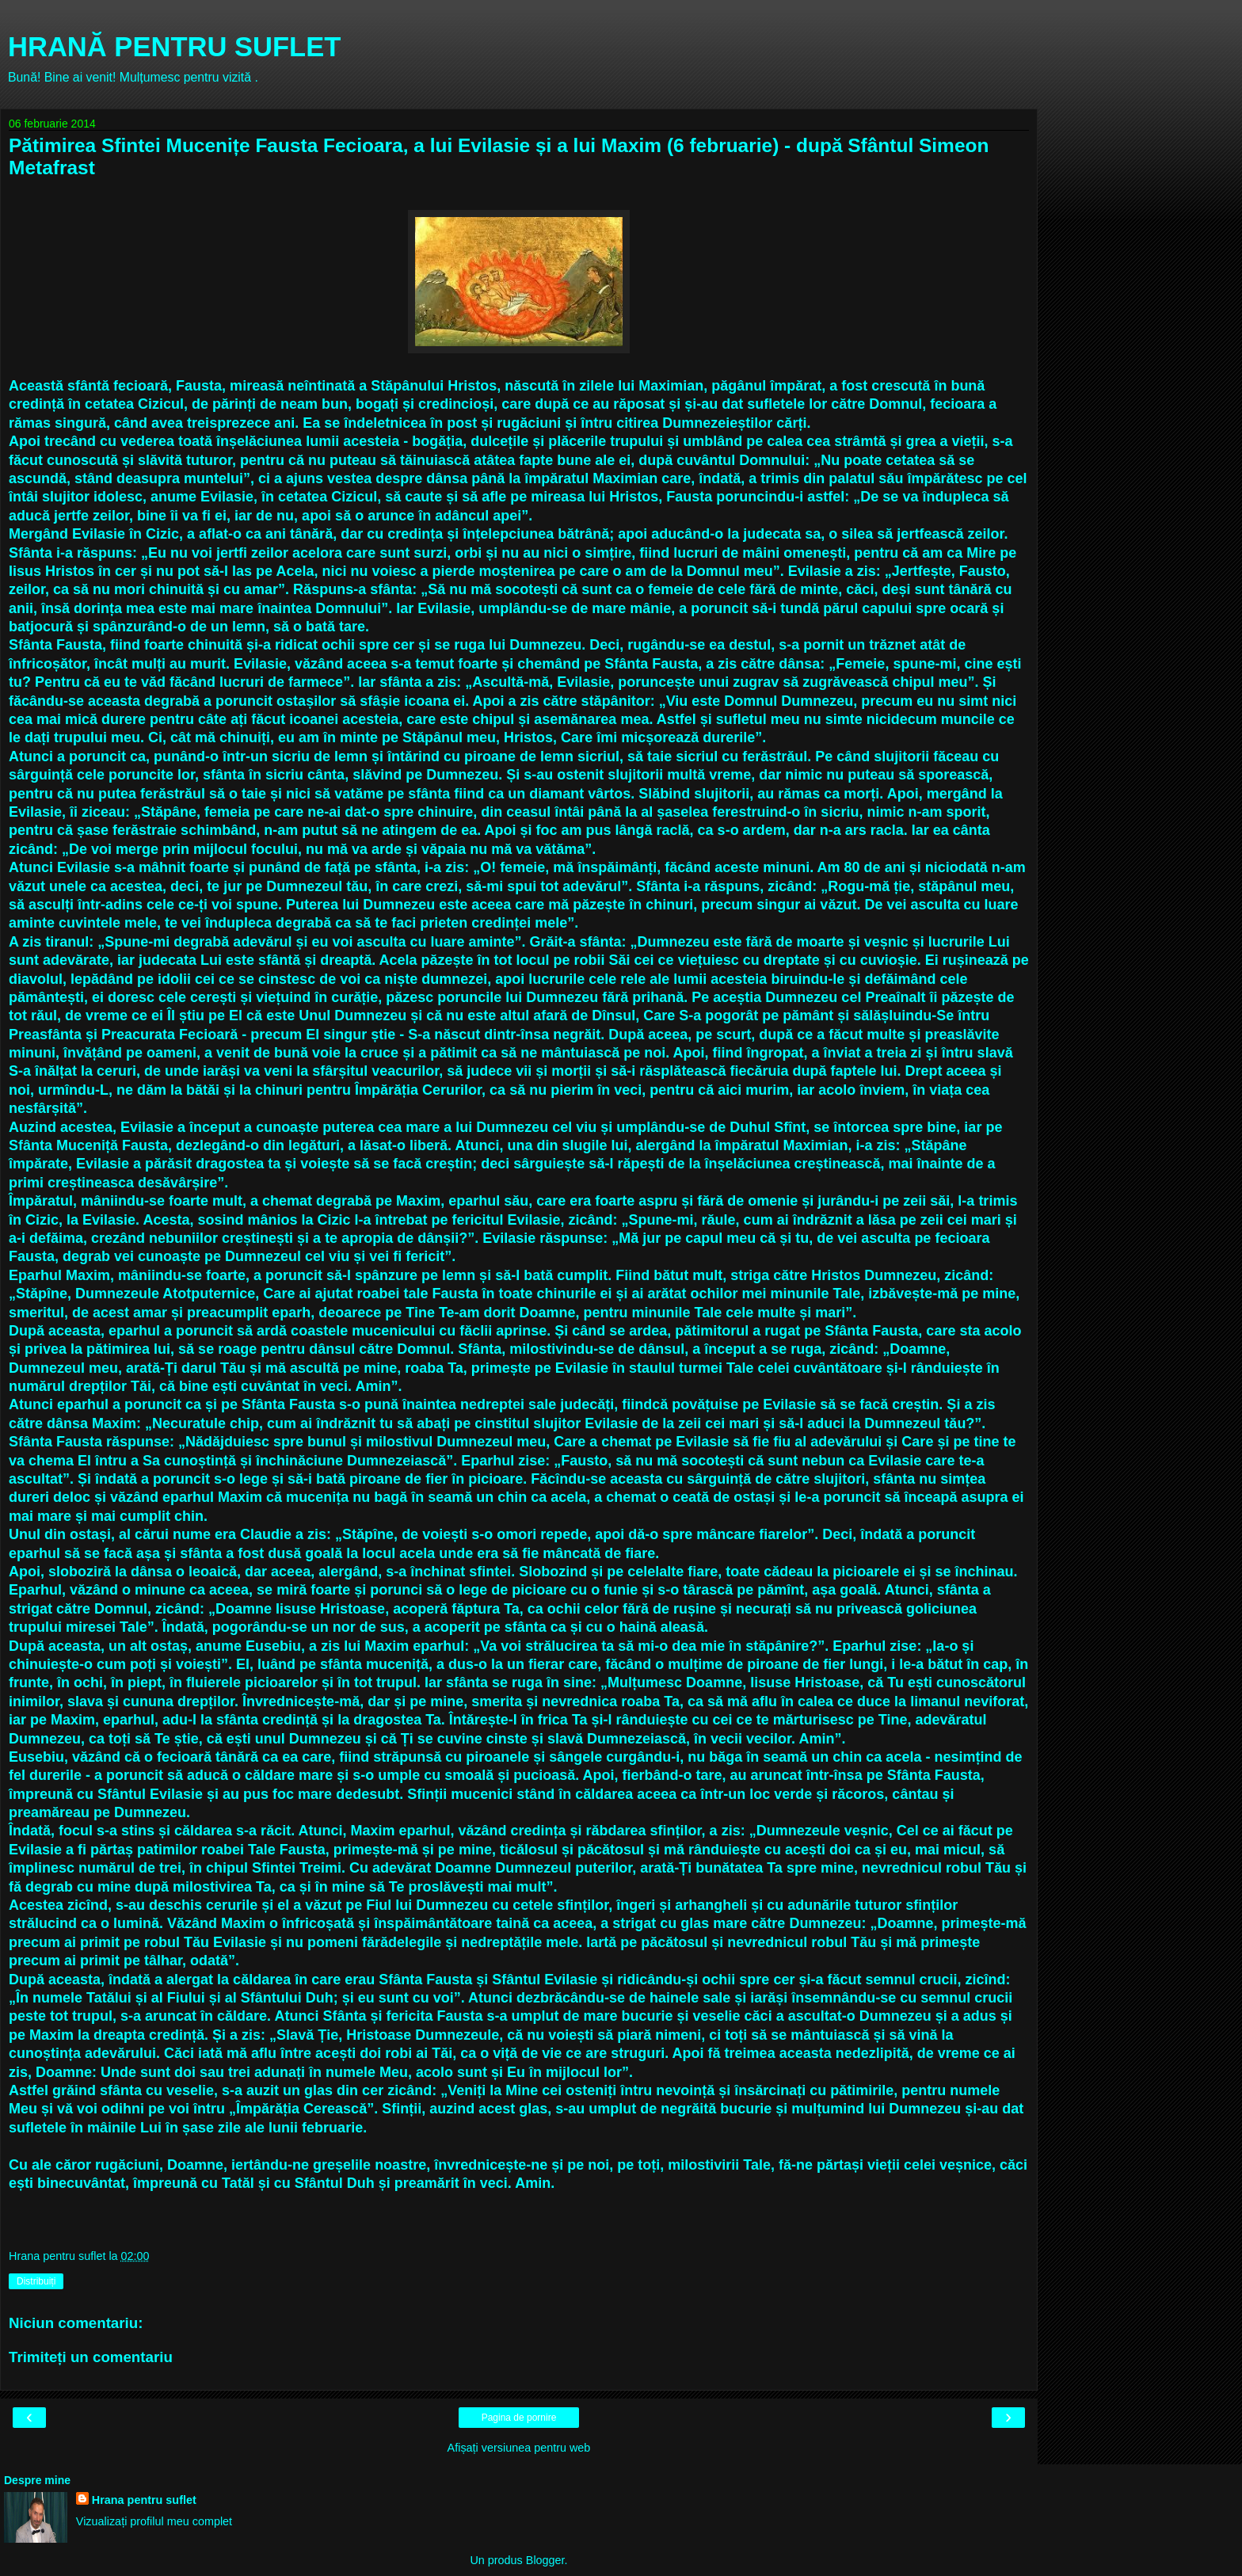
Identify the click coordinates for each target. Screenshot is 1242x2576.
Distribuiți (36, 2281)
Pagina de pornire (519, 2417)
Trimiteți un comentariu (91, 2357)
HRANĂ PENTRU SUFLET (174, 47)
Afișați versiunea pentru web (519, 2447)
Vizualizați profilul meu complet (154, 2521)
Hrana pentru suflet (144, 2500)
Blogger (545, 2560)
